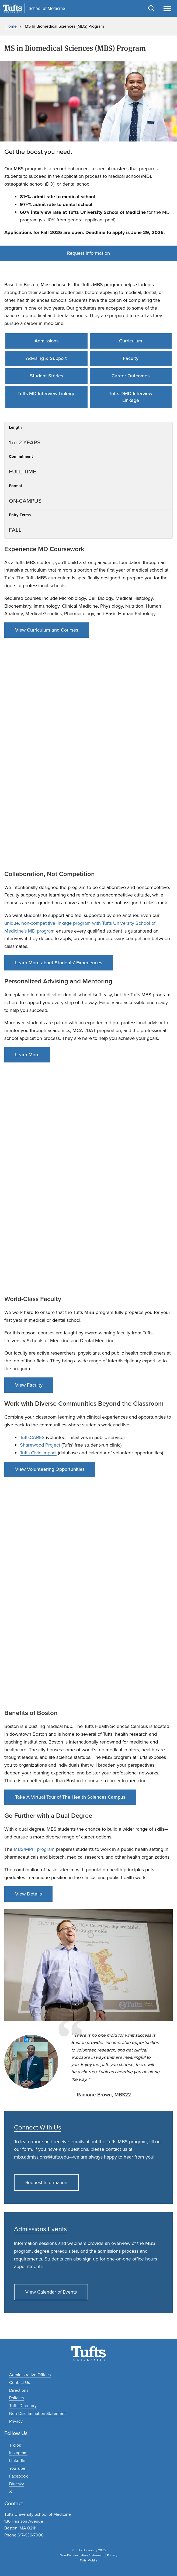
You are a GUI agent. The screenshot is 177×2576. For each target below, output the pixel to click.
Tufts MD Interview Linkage (46, 393)
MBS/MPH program (34, 1849)
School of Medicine (47, 8)
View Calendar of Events (51, 2291)
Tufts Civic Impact (38, 1452)
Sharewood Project (40, 1444)
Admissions (46, 340)
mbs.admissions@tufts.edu (41, 2156)
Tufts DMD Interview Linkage (130, 397)
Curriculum (130, 340)
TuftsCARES (33, 1437)
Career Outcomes (131, 375)
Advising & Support (46, 358)
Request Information (88, 253)
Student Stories (46, 375)
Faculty (130, 358)
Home (11, 26)
